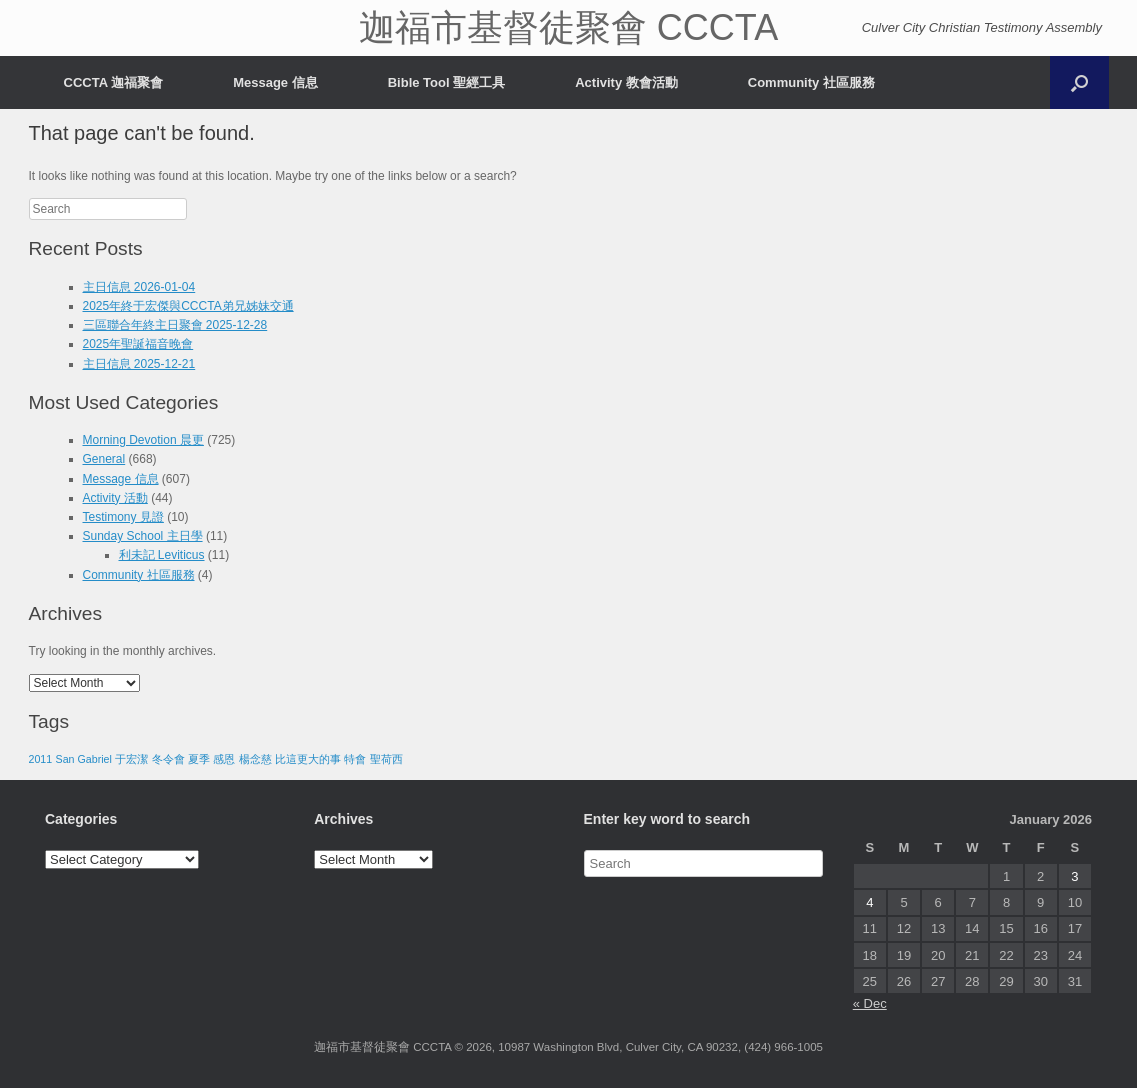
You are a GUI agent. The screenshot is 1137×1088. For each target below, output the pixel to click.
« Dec (870, 1003)
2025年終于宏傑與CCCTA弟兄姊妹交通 (188, 306)
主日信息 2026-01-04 (139, 287)
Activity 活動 (115, 498)
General (104, 459)
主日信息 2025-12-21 (139, 364)
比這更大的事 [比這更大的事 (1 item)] (308, 759)
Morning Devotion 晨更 (143, 440)
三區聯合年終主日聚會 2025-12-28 (175, 325)
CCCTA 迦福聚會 (114, 82)
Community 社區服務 (811, 82)
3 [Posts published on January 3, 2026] (1074, 876)
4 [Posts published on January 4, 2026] (869, 902)
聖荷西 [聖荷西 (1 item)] (386, 759)
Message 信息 (275, 82)
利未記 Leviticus (162, 555)
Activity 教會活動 (626, 82)
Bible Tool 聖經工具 (446, 82)
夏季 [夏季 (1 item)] (199, 759)
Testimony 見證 (123, 517)
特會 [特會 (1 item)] (355, 759)
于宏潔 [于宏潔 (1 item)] (131, 759)
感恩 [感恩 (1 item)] (224, 759)
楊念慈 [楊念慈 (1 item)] (255, 759)
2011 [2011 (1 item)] (41, 759)
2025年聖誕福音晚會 (138, 344)
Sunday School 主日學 (143, 536)
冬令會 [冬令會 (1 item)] (168, 759)
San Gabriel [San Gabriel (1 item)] (84, 759)
